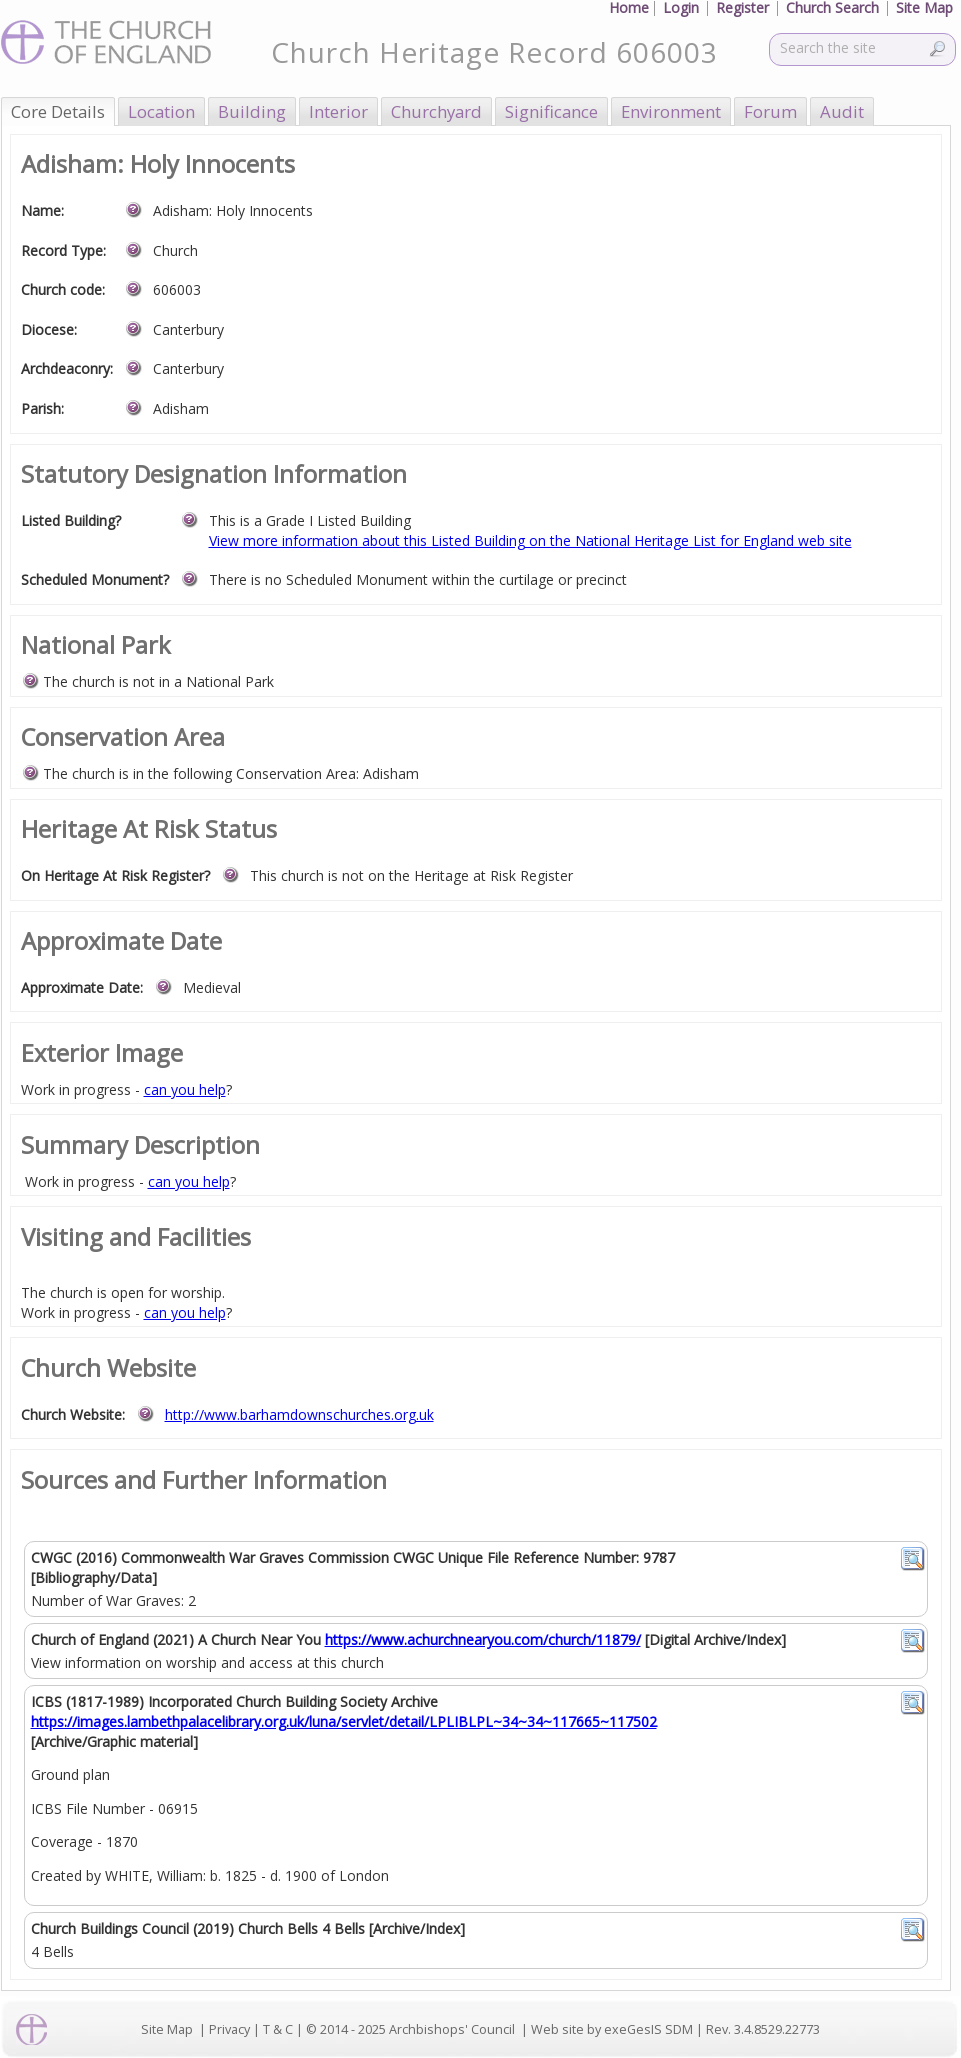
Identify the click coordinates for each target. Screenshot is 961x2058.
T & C (278, 2029)
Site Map (167, 2029)
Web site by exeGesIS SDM (612, 2029)
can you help (185, 1089)
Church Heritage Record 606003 (494, 52)
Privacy (229, 2029)
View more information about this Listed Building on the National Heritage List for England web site (530, 540)
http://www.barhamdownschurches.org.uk (299, 1414)
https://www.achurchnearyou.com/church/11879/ (483, 1639)
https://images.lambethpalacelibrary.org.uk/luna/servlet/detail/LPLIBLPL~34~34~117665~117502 (344, 1721)
